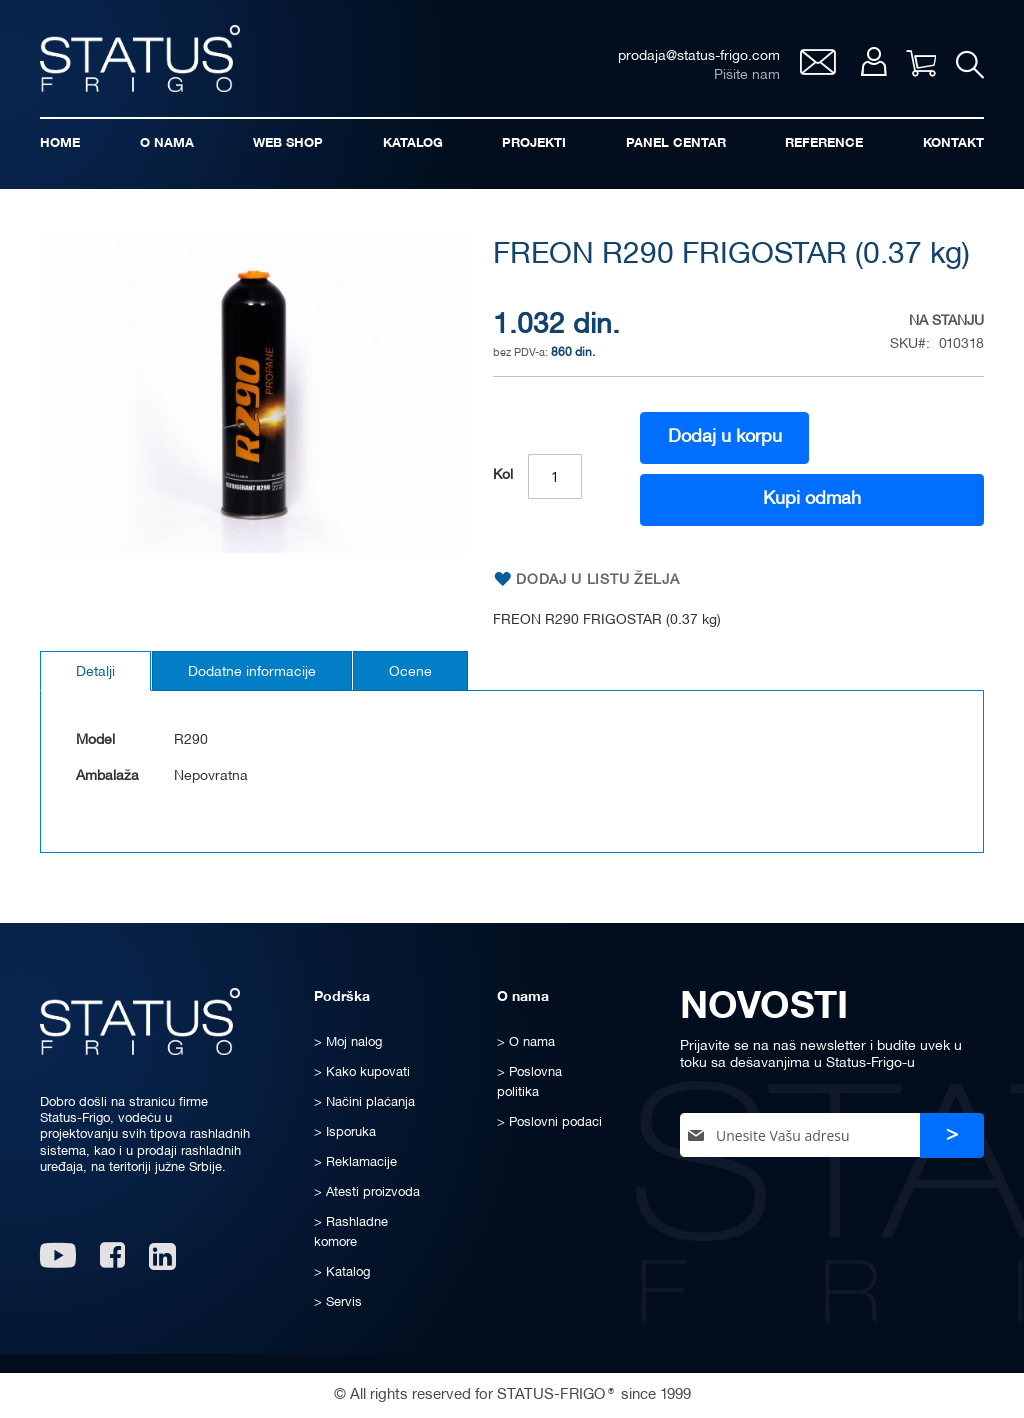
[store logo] (140, 58)
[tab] (95, 671)
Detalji (95, 672)
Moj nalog (873, 61)
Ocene (410, 672)
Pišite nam (747, 75)
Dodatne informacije (252, 672)
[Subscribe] (952, 1135)
